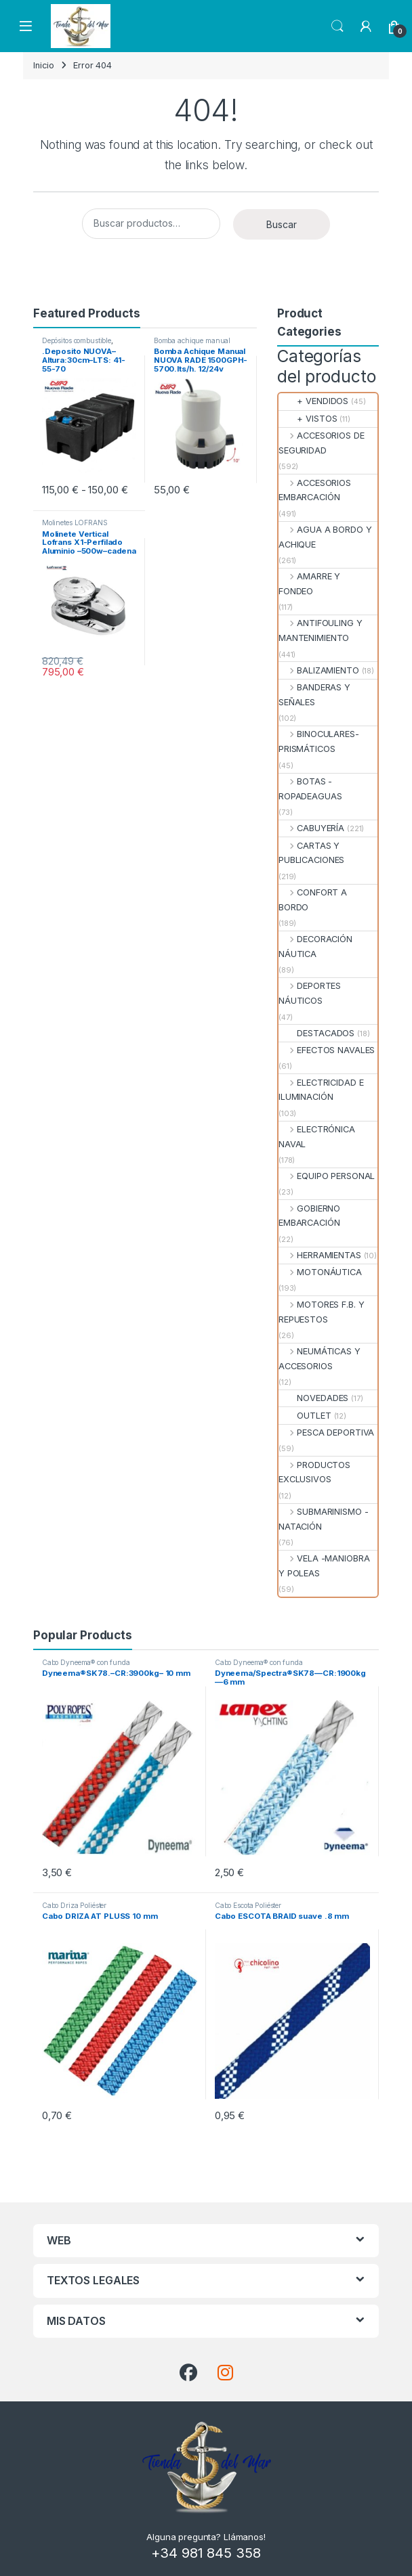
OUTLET (305, 1416)
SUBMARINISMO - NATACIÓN (323, 1519)
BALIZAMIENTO (319, 670)
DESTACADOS (316, 1033)
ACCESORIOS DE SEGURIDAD (322, 443)
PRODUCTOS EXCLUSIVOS (314, 1472)
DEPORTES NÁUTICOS (310, 993)
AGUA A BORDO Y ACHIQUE (325, 537)
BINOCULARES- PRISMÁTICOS (319, 741)
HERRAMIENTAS (320, 1255)
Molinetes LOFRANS (75, 522)
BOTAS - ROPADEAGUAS (310, 788)
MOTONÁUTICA (320, 1272)
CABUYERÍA (311, 828)
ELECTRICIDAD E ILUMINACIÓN (321, 1090)
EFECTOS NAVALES (327, 1050)
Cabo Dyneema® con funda (86, 1662)
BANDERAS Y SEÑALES (314, 694)
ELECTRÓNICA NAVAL (317, 1136)
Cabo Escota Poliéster (248, 1905)
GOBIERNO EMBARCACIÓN (309, 1215)
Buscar (281, 224)
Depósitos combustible (76, 340)
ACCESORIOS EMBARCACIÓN (315, 490)
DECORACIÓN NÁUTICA (315, 946)
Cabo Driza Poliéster (74, 1905)
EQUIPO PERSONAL (327, 1176)
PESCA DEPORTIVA (326, 1432)
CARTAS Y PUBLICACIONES (311, 853)
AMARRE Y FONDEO (309, 583)
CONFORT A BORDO (313, 899)
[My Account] (365, 26)
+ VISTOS (308, 419)
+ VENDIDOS (313, 401)
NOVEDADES (313, 1398)
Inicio (43, 65)
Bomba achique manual (192, 340)
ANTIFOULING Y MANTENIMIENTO (321, 630)
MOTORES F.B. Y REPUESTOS (321, 1312)
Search (337, 26)
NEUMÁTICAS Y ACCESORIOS (319, 1358)
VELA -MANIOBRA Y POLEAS (324, 1565)
